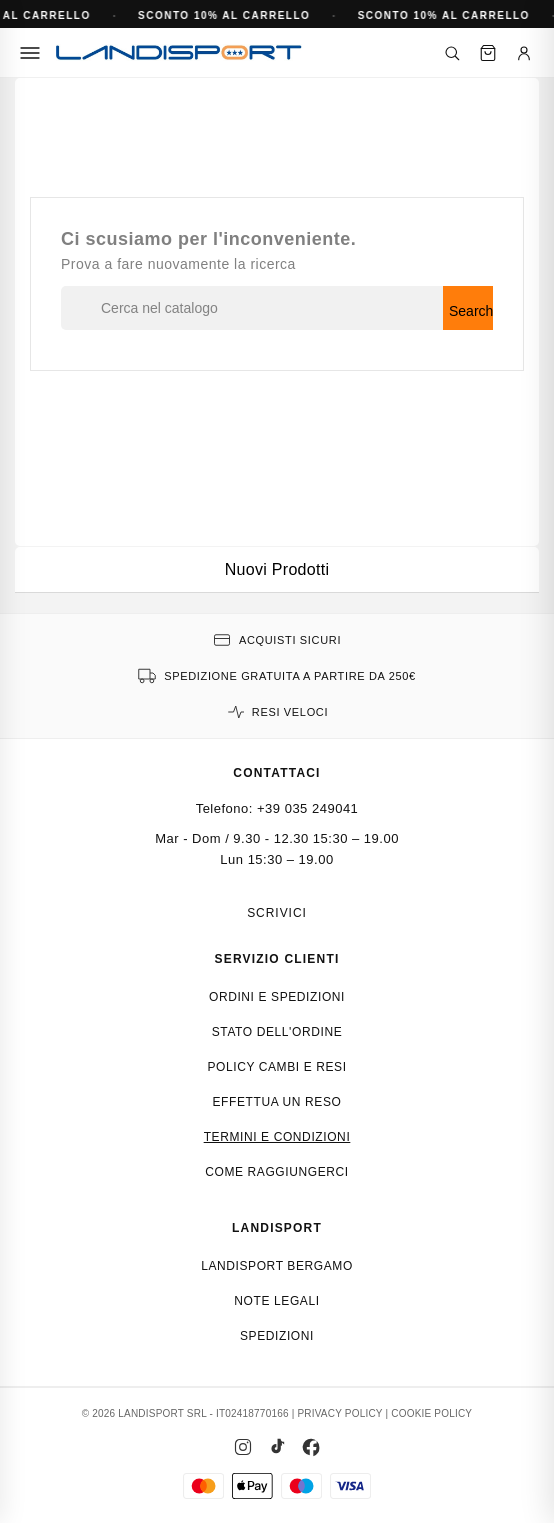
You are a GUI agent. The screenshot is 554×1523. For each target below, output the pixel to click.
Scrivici (277, 913)
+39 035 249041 (307, 808)
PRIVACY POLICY (339, 1413)
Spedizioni (277, 1336)
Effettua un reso (277, 1102)
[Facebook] (311, 1447)
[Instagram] (243, 1447)
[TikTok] (277, 1447)
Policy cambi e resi (276, 1067)
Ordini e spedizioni (277, 997)
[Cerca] (452, 53)
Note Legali (276, 1301)
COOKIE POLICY (431, 1413)
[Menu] (30, 53)
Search (471, 311)
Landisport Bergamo (277, 1266)
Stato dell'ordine (277, 1032)
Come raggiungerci (277, 1172)
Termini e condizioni (277, 1137)
